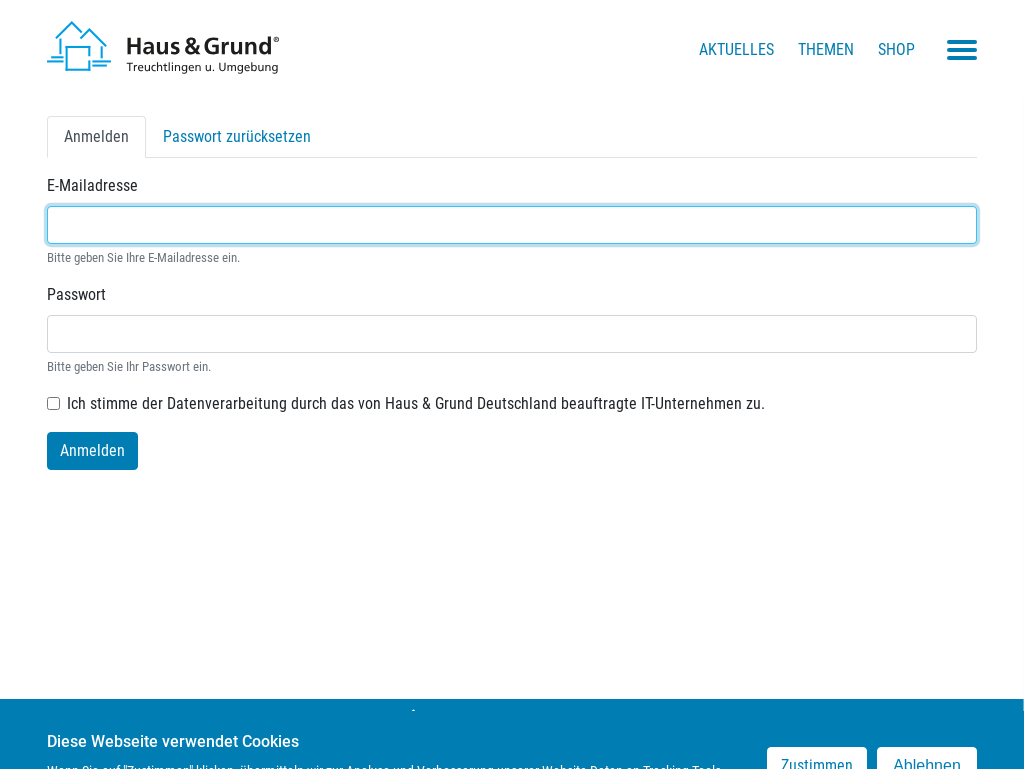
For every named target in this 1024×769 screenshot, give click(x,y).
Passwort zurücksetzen (237, 136)
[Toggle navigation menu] (962, 50)
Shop (896, 49)
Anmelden (105, 141)
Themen (826, 49)
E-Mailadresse (92, 185)
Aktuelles (736, 49)
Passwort (76, 294)
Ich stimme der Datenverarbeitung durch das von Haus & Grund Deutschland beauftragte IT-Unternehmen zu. (416, 403)
